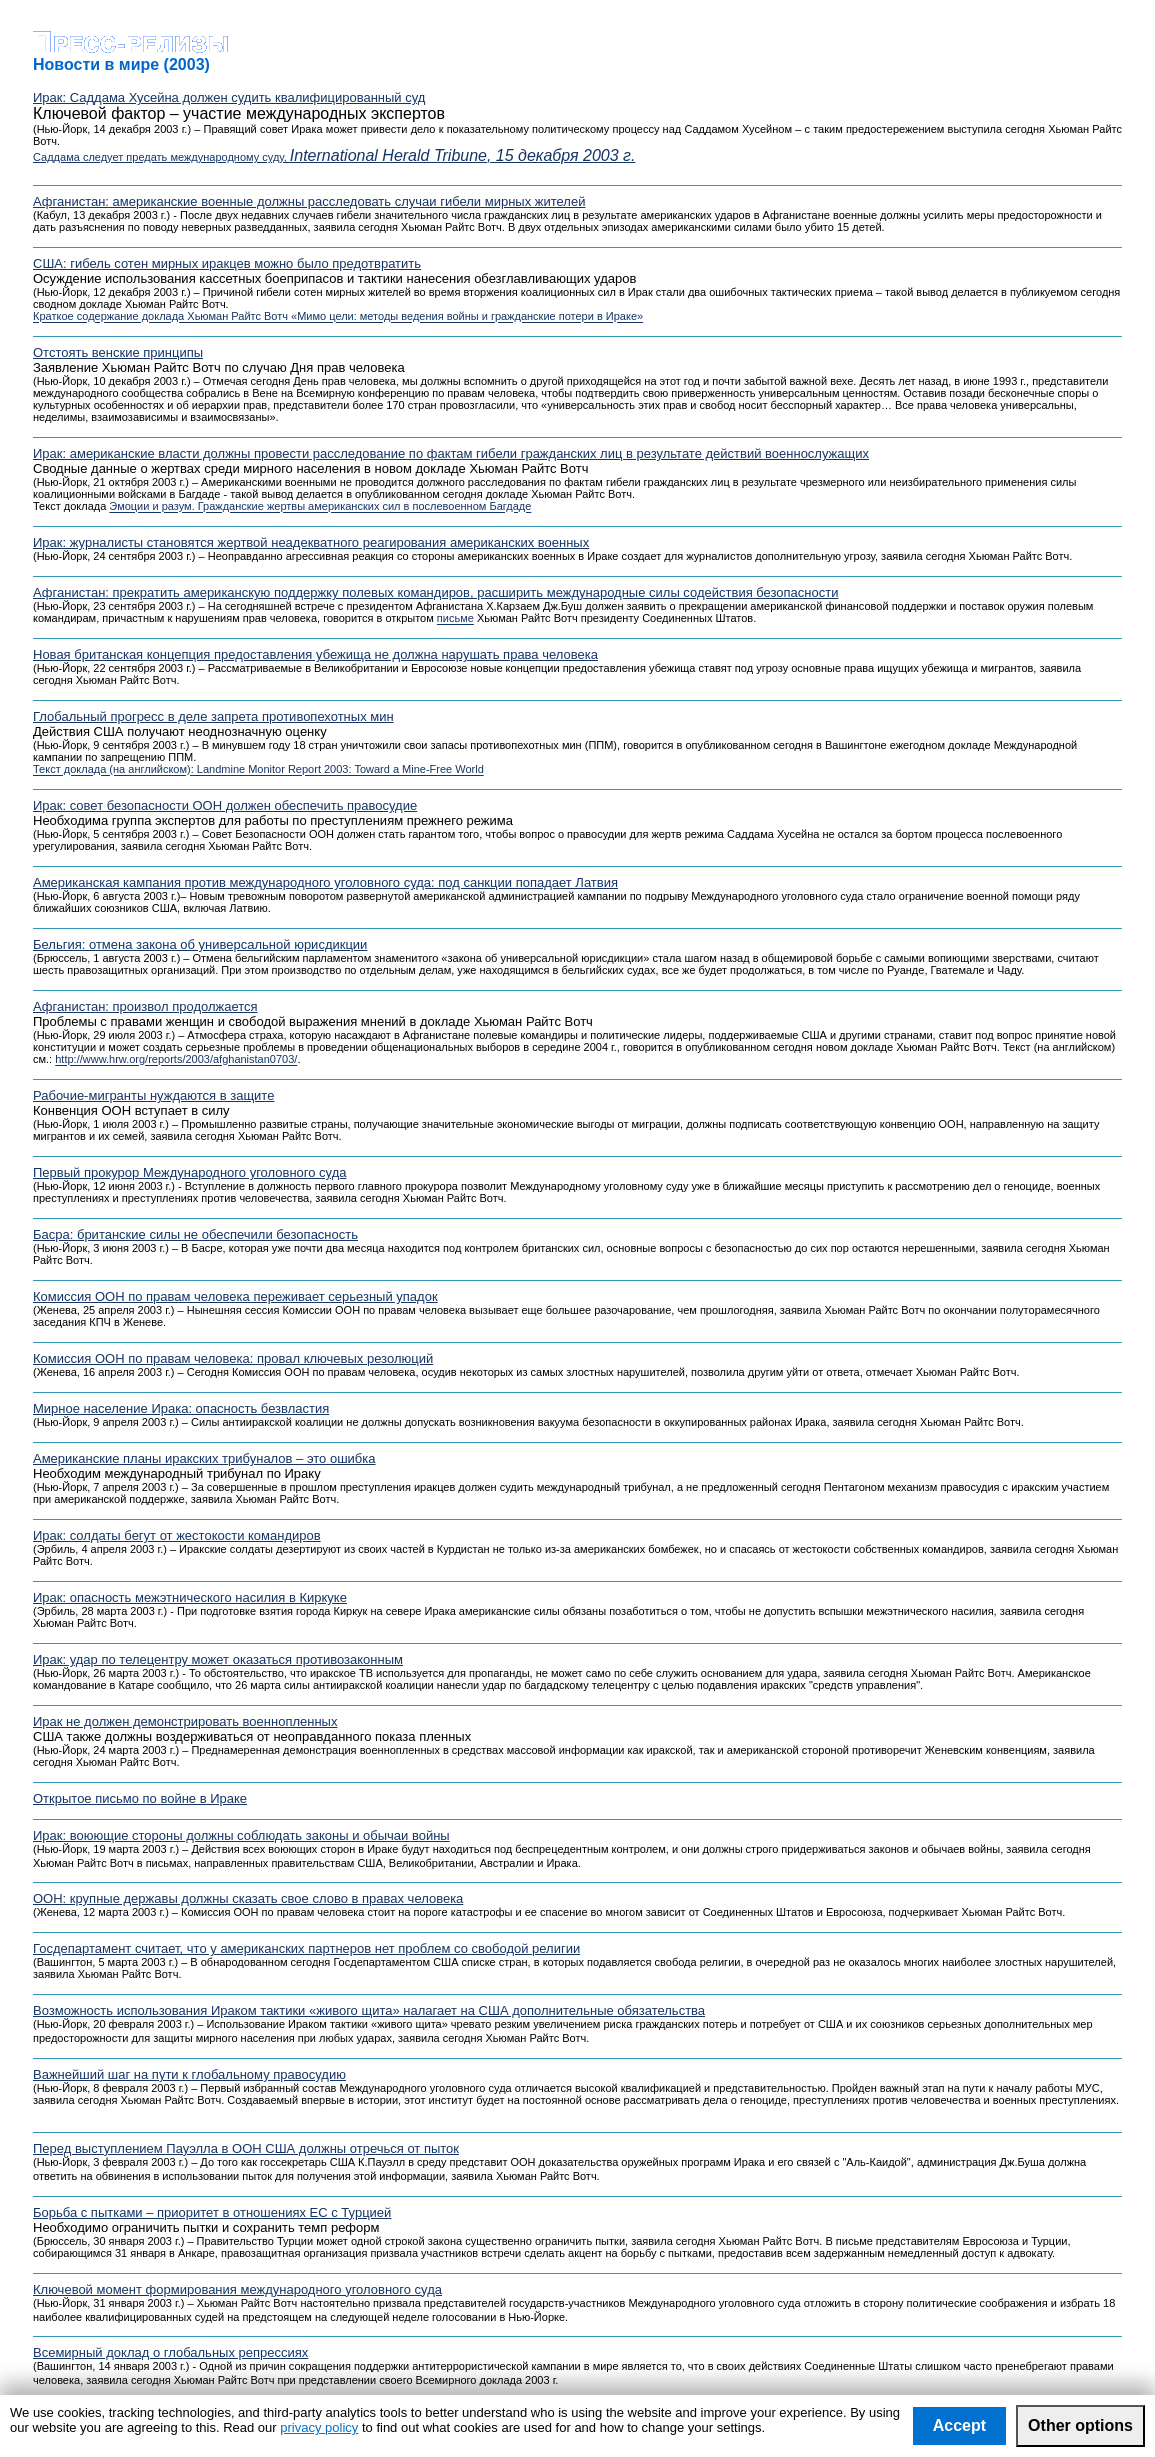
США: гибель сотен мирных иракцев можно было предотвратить (227, 263)
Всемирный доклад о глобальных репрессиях (170, 2352)
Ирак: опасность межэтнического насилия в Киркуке (190, 1597)
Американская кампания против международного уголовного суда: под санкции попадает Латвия (325, 882)
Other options (1080, 2425)
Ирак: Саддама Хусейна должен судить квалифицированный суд (229, 97)
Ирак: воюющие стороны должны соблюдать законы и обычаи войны (241, 1835)
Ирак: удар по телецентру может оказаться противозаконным (218, 1659)
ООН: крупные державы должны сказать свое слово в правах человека (248, 1898)
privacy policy (319, 2427)
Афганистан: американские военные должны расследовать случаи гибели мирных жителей (309, 201)
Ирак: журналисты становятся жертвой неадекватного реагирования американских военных (311, 542)
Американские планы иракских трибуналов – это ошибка (204, 1458)
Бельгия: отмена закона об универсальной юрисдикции (200, 944)
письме (455, 619)
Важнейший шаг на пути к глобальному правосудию (189, 2074)
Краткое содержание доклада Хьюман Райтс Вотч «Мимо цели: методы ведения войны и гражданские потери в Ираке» (338, 317)
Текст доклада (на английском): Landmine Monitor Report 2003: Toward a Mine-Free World (258, 770)
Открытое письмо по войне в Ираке (140, 1798)
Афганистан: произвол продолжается (145, 1006)
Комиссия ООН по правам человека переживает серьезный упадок (235, 1296)
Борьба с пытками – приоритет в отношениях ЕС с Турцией (212, 2212)
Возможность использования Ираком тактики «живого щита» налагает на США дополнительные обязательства (369, 2010)
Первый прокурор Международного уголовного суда (190, 1172)
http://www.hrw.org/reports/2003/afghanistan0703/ (176, 1060)
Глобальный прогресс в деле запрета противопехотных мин (213, 716)
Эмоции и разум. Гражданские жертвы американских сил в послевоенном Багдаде (320, 507)
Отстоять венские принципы (118, 352)
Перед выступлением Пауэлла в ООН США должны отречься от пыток (246, 2148)
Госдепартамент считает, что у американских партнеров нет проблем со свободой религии (306, 1948)
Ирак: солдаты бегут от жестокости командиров (177, 1535)
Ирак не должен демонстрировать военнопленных (185, 1721)
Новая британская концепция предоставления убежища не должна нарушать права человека (315, 654)
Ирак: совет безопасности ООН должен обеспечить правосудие (225, 805)
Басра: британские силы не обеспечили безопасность (195, 1234)
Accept (959, 2425)
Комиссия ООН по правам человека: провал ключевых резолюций (233, 1358)
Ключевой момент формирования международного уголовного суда (237, 2289)
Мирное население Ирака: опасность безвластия (181, 1408)
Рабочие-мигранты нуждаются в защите (153, 1095)
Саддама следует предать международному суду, (334, 157)
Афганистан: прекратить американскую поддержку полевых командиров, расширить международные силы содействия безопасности (435, 592)
